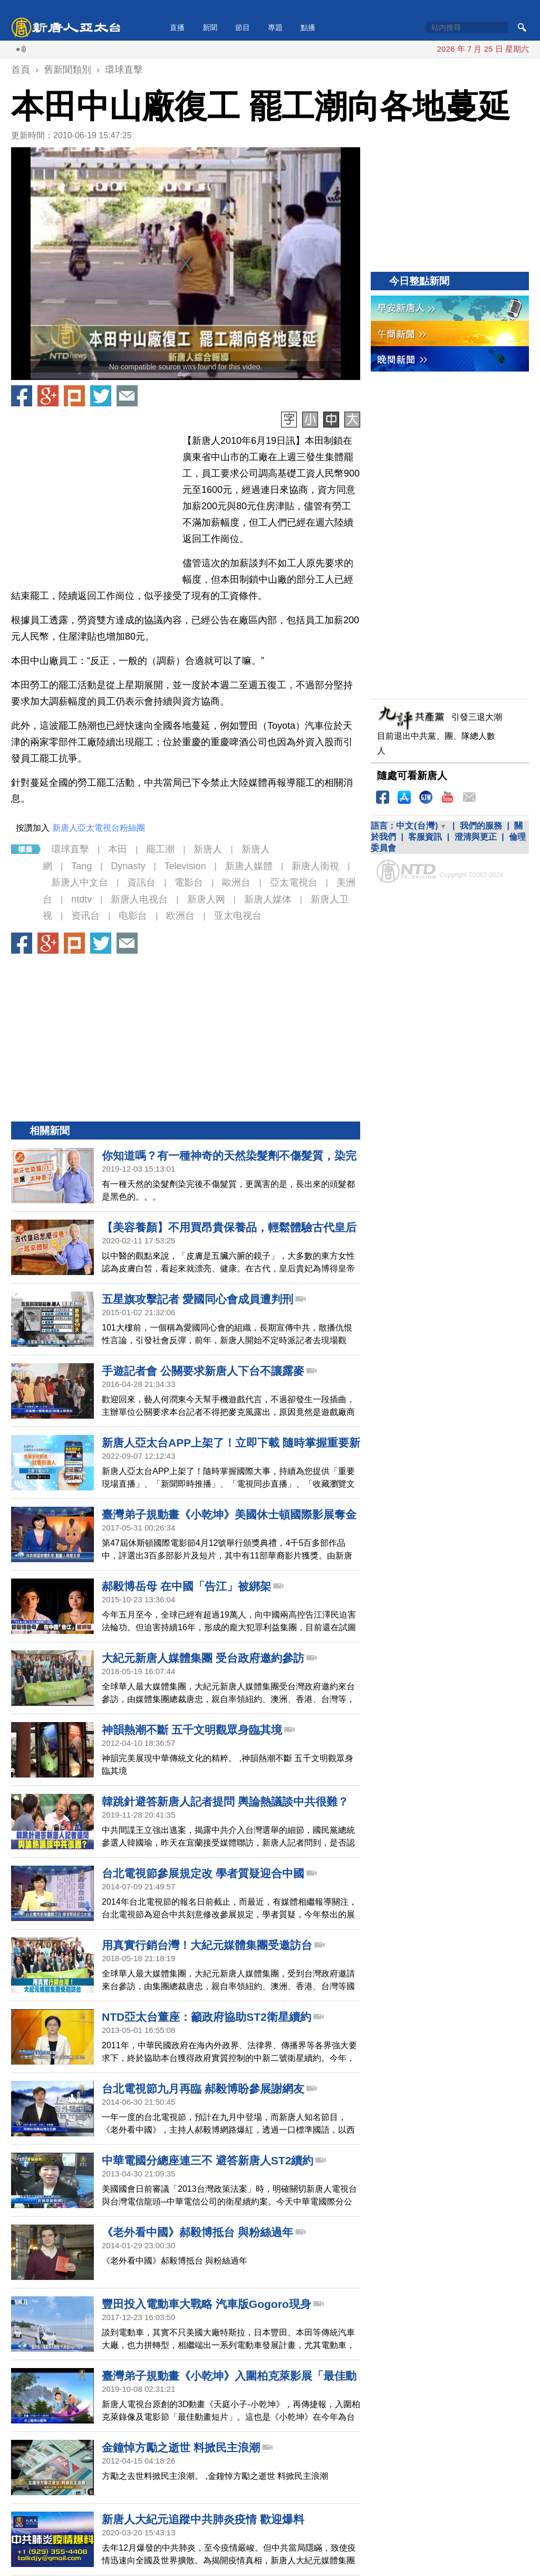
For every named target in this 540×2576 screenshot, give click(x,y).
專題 (275, 27)
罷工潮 (160, 849)
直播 (177, 27)
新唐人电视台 (139, 899)
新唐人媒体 (268, 899)
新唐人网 (206, 899)
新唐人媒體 (249, 866)
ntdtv (81, 899)
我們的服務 (481, 825)
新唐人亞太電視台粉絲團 (98, 827)
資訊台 (141, 882)
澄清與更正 (476, 836)
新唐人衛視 (315, 866)
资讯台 (85, 915)
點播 (308, 27)
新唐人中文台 (79, 882)
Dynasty (128, 866)
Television (185, 866)
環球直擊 (70, 849)
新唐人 (208, 849)
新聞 (209, 27)
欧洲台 (180, 915)
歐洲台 (236, 882)
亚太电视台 (238, 915)
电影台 (133, 915)
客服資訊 (425, 836)
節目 (242, 27)
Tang (81, 866)
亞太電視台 (293, 882)
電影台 (189, 882)
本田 (117, 849)
